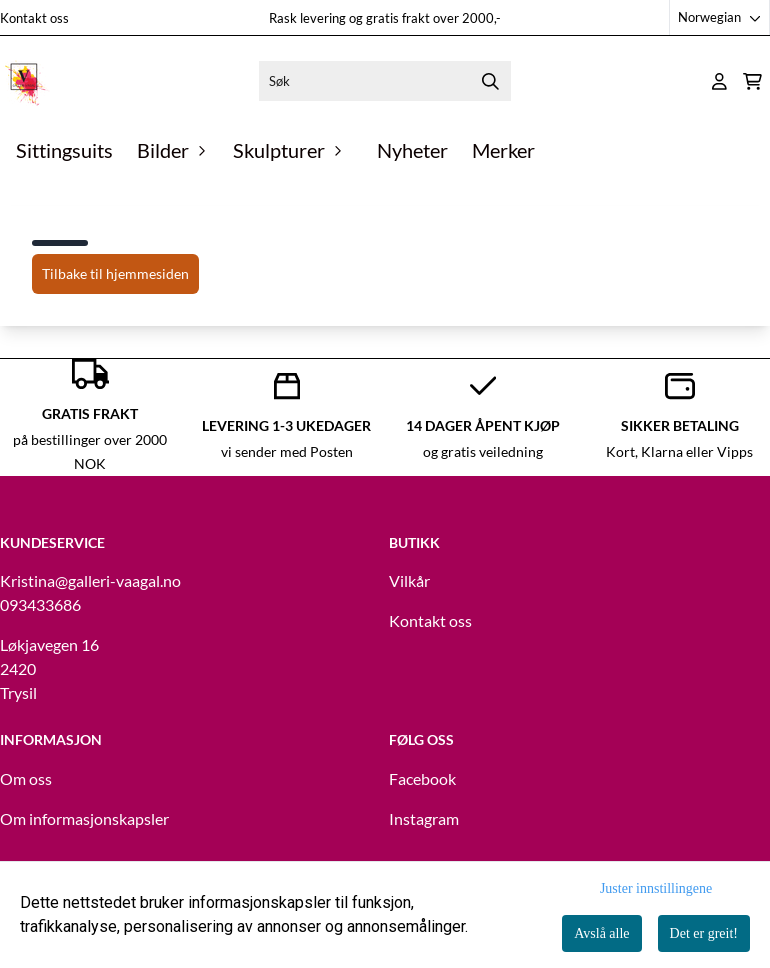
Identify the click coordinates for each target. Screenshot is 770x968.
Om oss (26, 778)
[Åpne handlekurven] (752, 81)
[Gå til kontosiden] (719, 81)
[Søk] (384, 81)
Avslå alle (601, 933)
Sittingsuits (64, 150)
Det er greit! (704, 933)
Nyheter (412, 150)
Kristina (27, 580)
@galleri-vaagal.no (118, 580)
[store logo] (25, 81)
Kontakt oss (34, 18)
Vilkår (409, 580)
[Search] (491, 81)
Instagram (424, 818)
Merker (503, 150)
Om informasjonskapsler (84, 818)
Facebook (422, 778)
